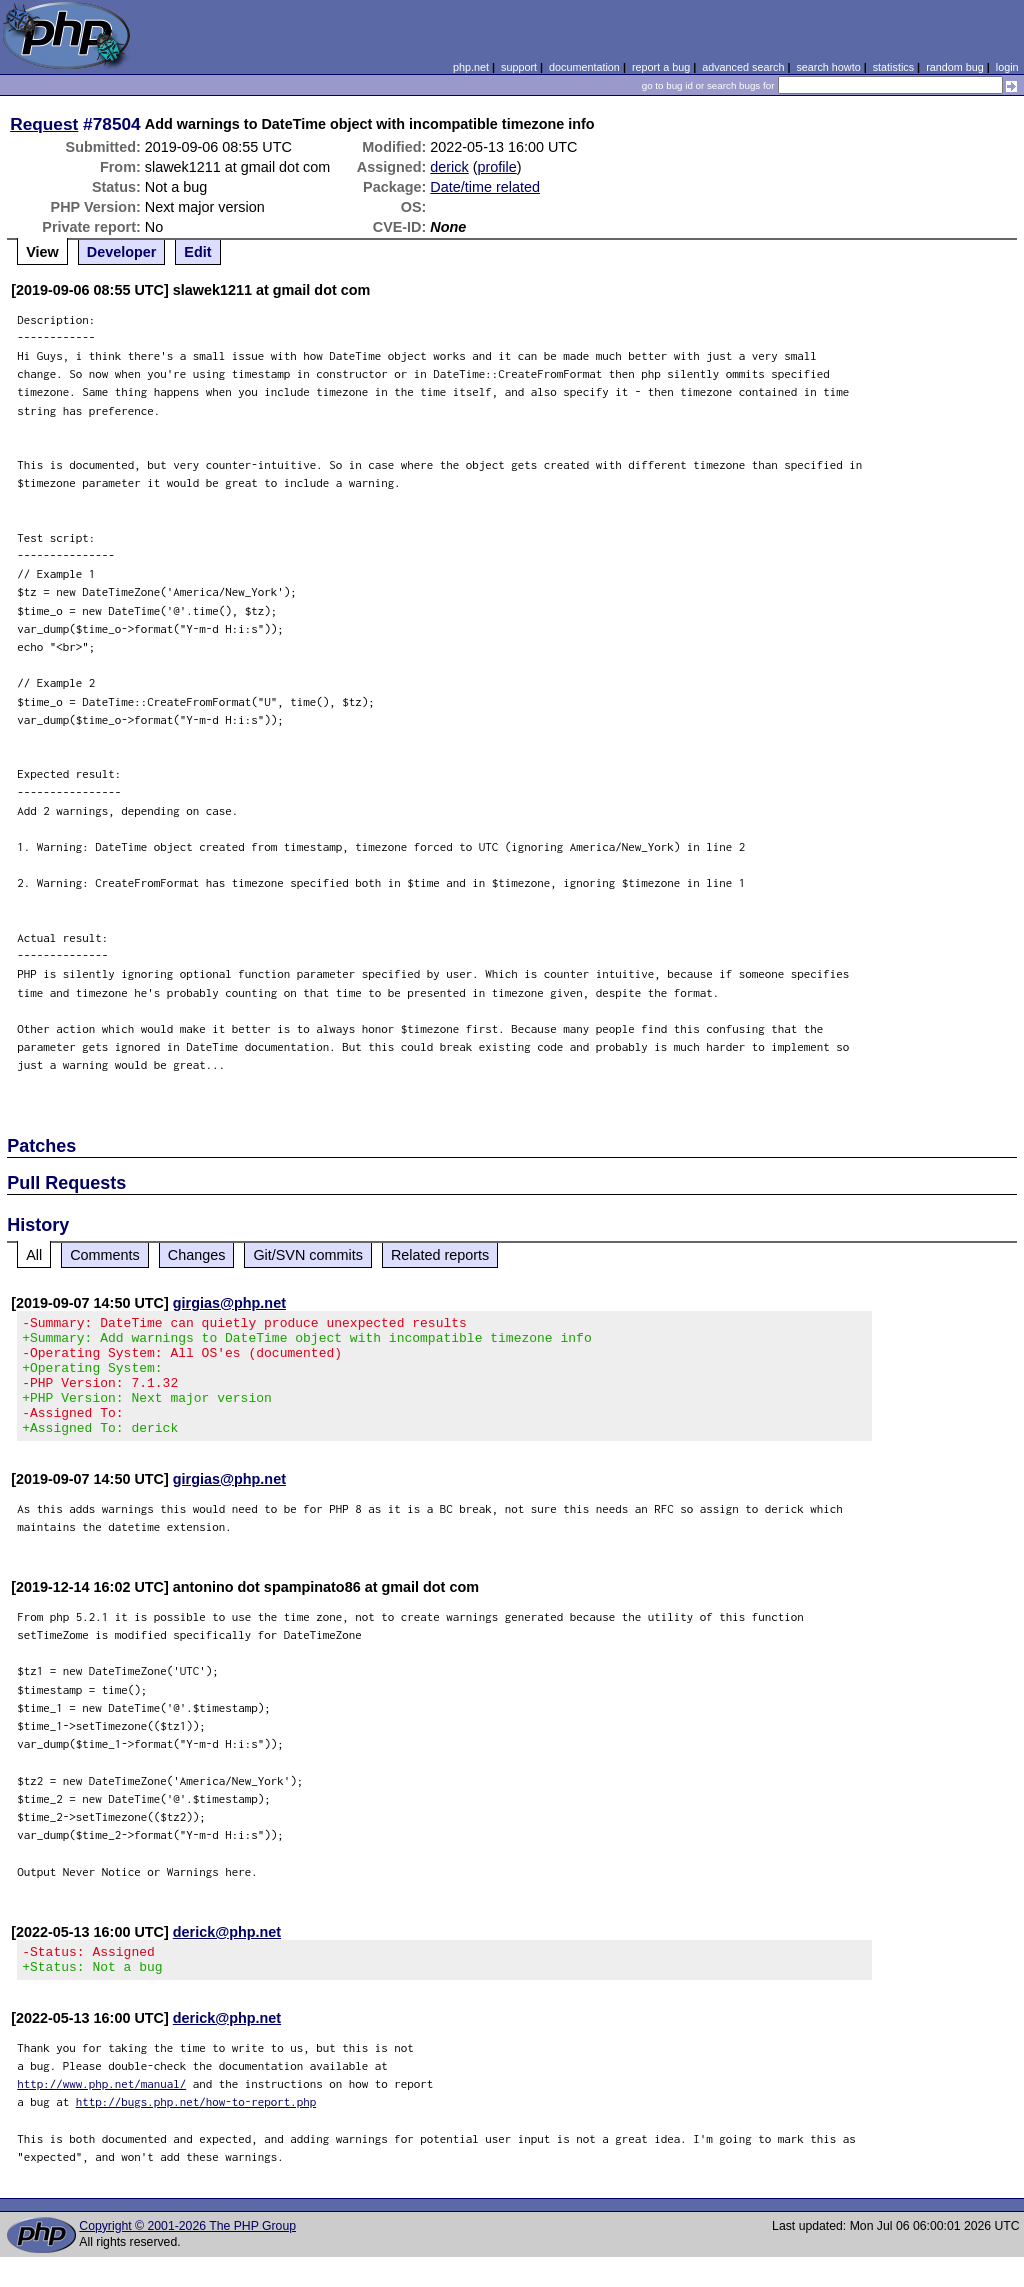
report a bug (661, 67)
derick (449, 167)
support (519, 67)
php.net (471, 67)
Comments (105, 1255)
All (34, 1255)
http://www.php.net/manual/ (101, 2113)
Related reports (440, 1255)
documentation (584, 67)
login (1007, 67)
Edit (197, 252)
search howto (828, 67)
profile (497, 167)
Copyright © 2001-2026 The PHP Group (187, 2256)
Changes (197, 1255)
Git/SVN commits (308, 1255)
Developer (122, 252)
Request (44, 124)
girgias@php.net (229, 1303)
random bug (955, 67)
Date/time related (485, 187)
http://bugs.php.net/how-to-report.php (196, 2131)
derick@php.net (227, 1956)
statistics (893, 67)
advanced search (743, 67)
